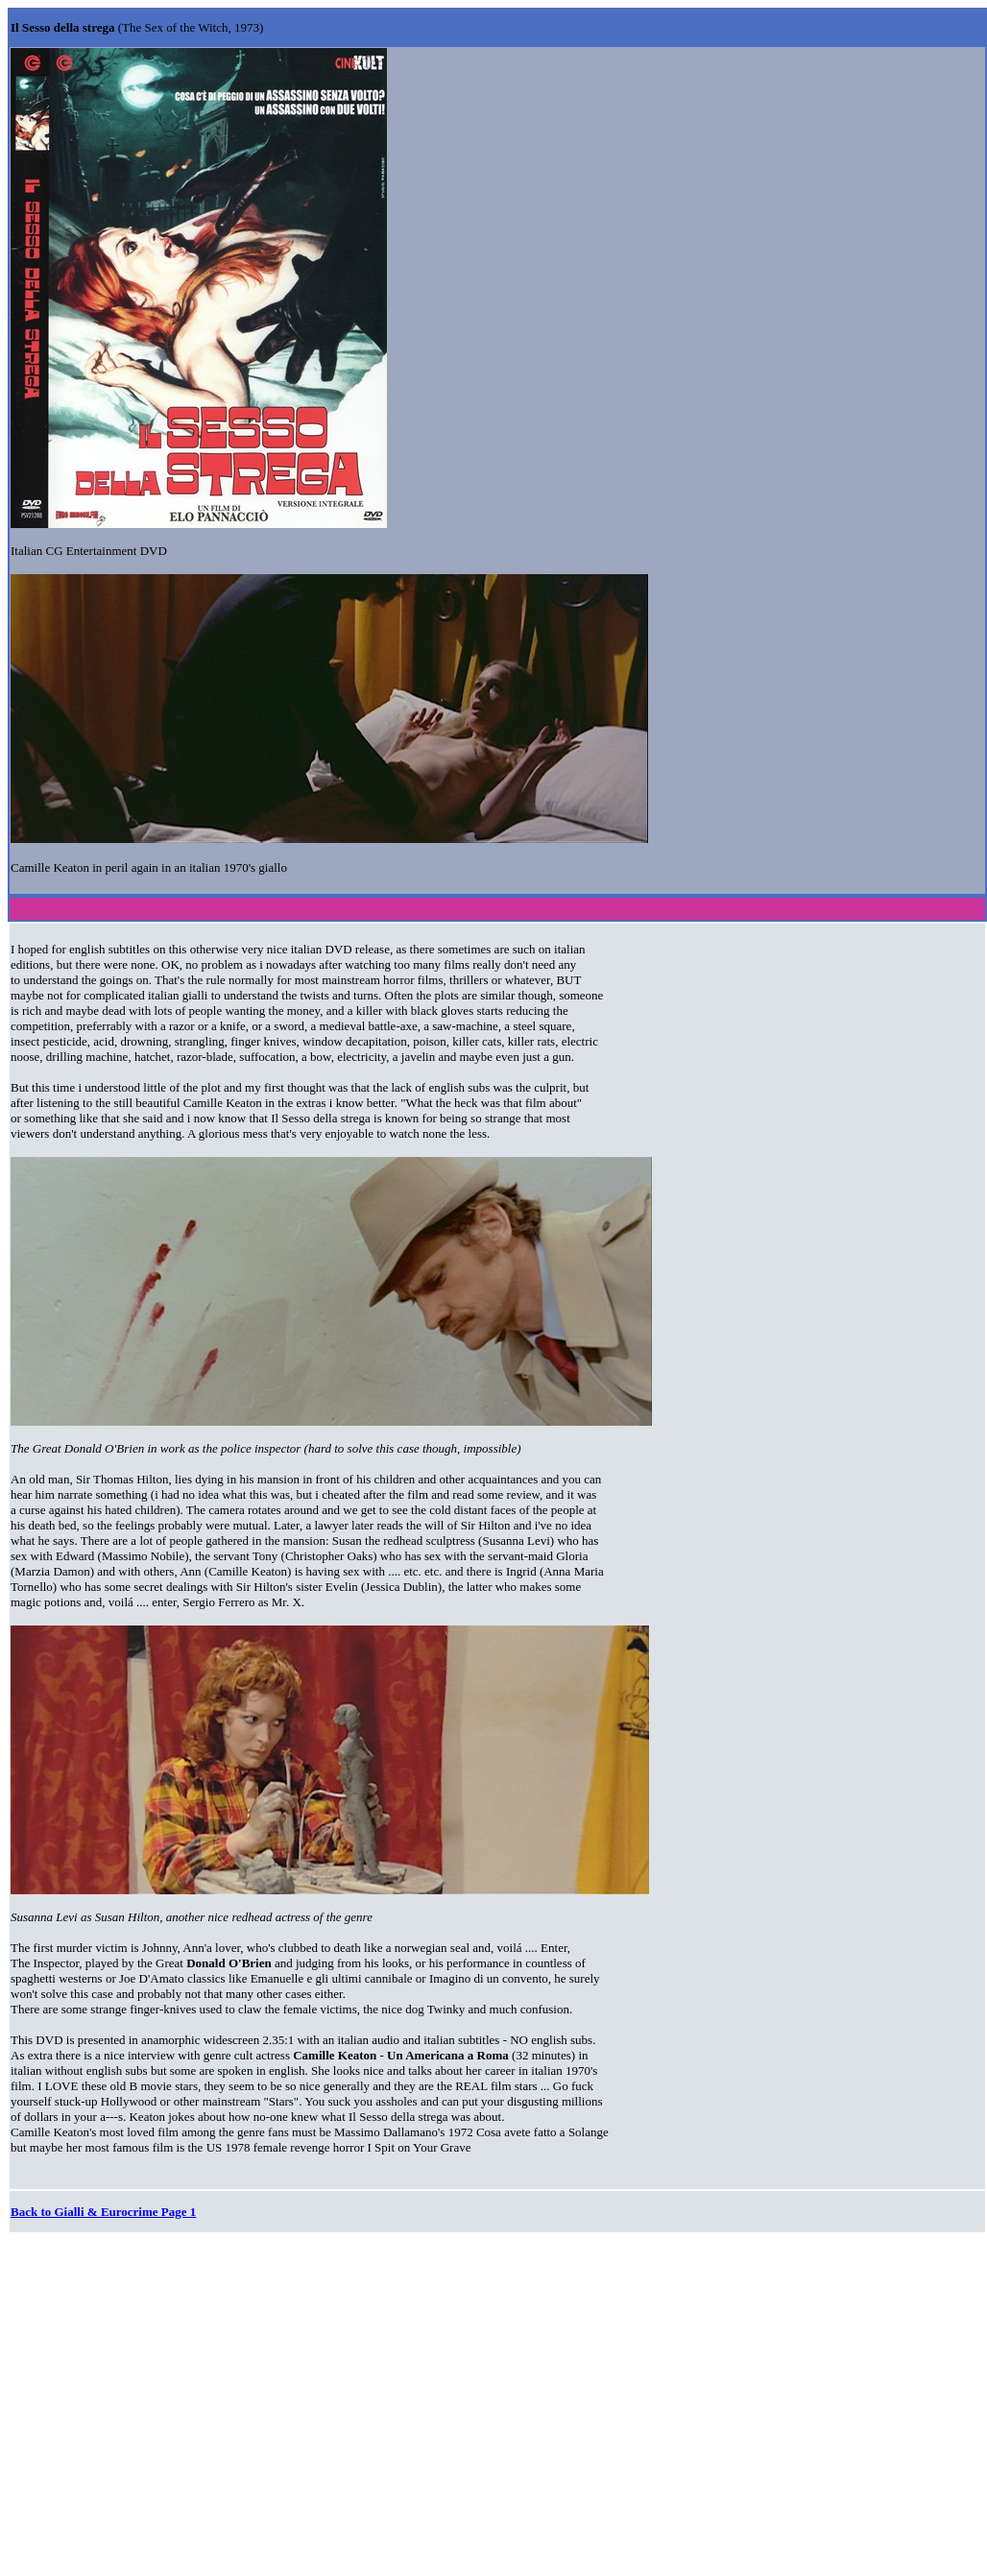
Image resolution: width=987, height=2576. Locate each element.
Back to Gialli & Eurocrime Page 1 (103, 2211)
